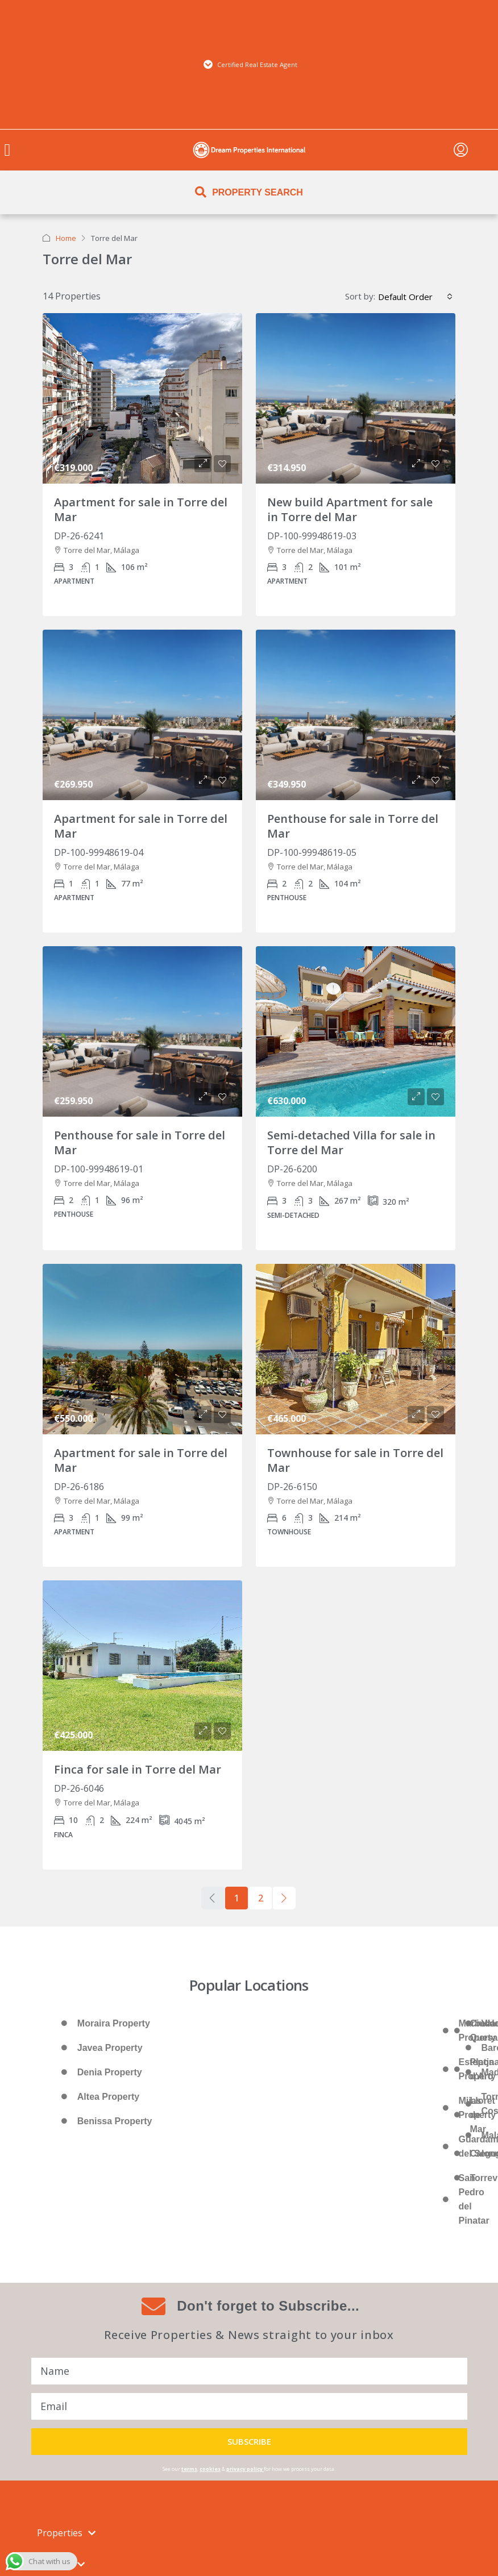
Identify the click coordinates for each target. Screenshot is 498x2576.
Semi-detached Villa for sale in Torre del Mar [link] (351, 1142)
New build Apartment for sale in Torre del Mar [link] (350, 509)
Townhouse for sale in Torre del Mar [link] (355, 1460)
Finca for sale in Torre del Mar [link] (137, 1769)
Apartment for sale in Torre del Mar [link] (140, 509)
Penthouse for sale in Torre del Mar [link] (352, 826)
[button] (7, 150)
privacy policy (244, 2469)
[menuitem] (460, 150)
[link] (142, 398)
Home (66, 238)
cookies (210, 2469)
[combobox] (415, 297)
